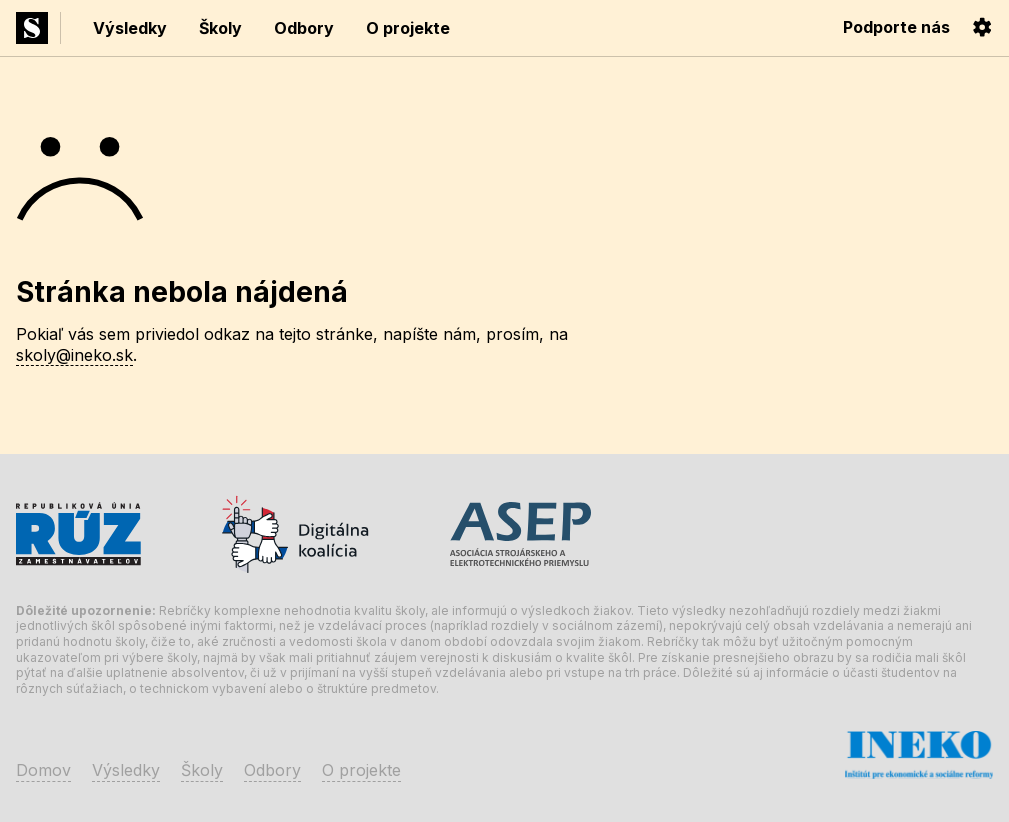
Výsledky (130, 28)
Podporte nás (896, 27)
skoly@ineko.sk (74, 355)
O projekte (408, 28)
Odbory (304, 28)
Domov (43, 770)
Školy (220, 28)
